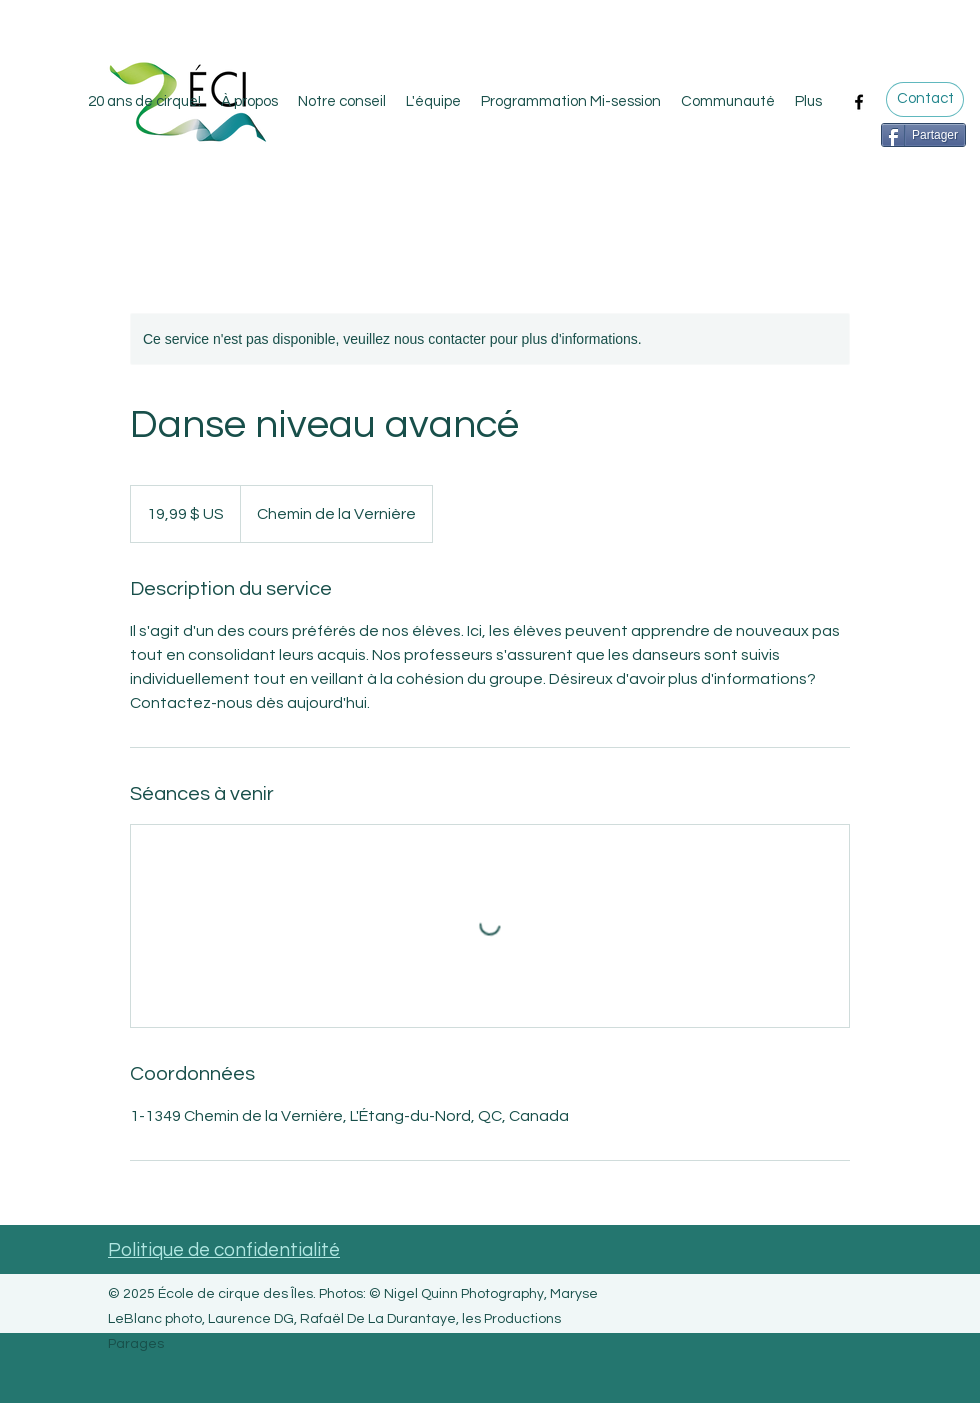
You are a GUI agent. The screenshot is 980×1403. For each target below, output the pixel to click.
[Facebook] (859, 102)
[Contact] (925, 99)
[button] (728, 102)
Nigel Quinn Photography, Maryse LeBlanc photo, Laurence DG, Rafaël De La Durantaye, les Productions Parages (353, 1319)
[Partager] (923, 135)
